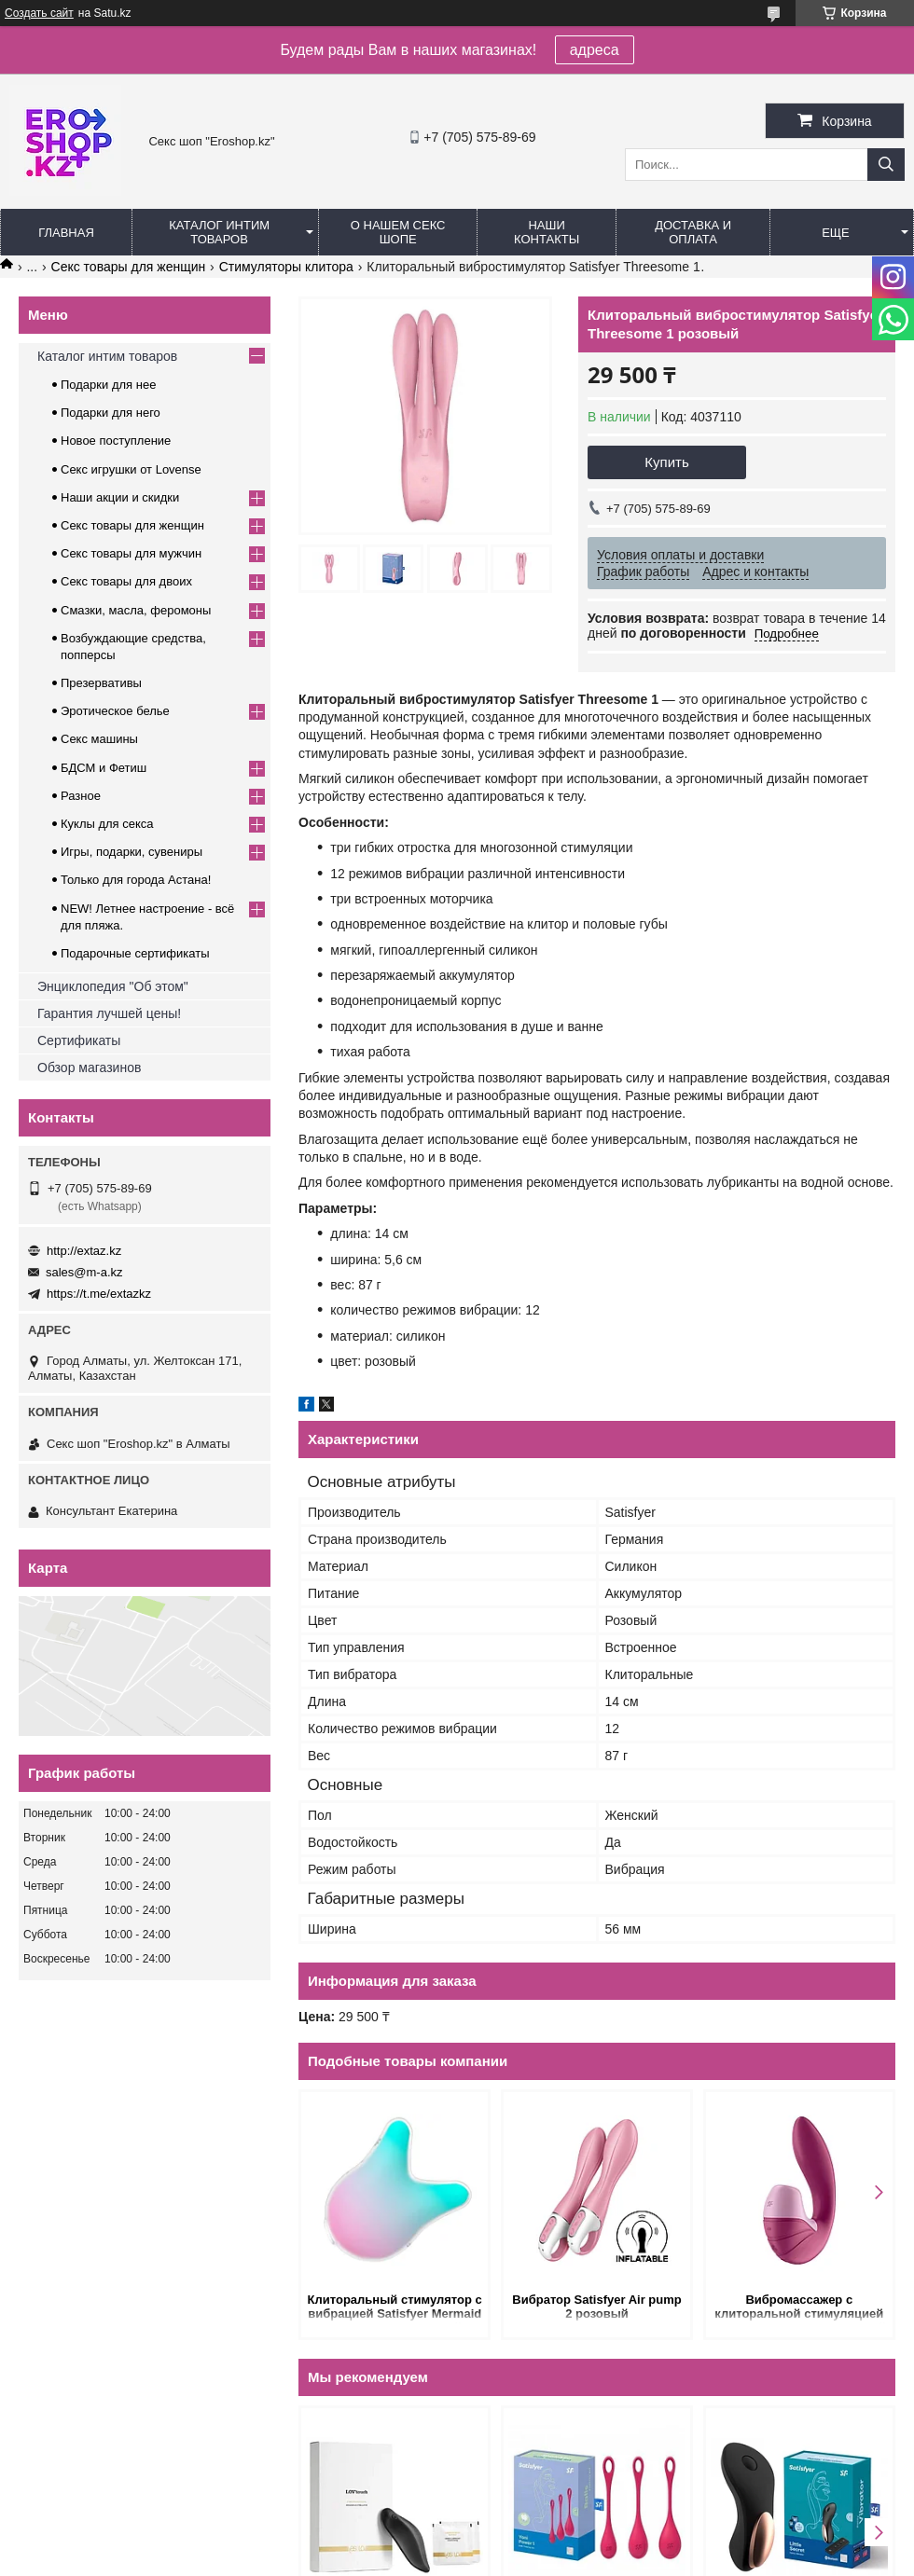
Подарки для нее (108, 385)
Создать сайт (39, 13)
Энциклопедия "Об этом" (112, 986)
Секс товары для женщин (128, 266)
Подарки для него (110, 413)
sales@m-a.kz (84, 1272)
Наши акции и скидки (120, 497)
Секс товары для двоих (126, 581)
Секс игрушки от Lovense (131, 469)
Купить (666, 462)
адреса (594, 50)
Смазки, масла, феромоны (136, 610)
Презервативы (101, 683)
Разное (81, 796)
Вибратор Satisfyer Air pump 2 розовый (596, 2307)
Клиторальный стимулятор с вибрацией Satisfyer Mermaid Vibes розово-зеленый (395, 2308)
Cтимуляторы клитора (286, 266)
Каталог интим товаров (219, 232)
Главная (66, 233)
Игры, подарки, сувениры (131, 852)
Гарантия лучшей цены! (109, 1013)
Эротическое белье (115, 711)
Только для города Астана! (136, 880)
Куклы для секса (107, 824)
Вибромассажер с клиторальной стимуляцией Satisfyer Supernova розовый (799, 2308)
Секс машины (99, 739)
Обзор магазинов (89, 1067)
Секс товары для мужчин (131, 553)
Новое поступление (116, 441)
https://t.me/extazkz (99, 1294)
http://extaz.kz (84, 1251)
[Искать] (886, 164)
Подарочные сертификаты (135, 953)
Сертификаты (78, 1040)
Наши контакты (546, 232)
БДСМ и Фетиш (103, 768)
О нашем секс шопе (398, 232)
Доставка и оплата (693, 232)
